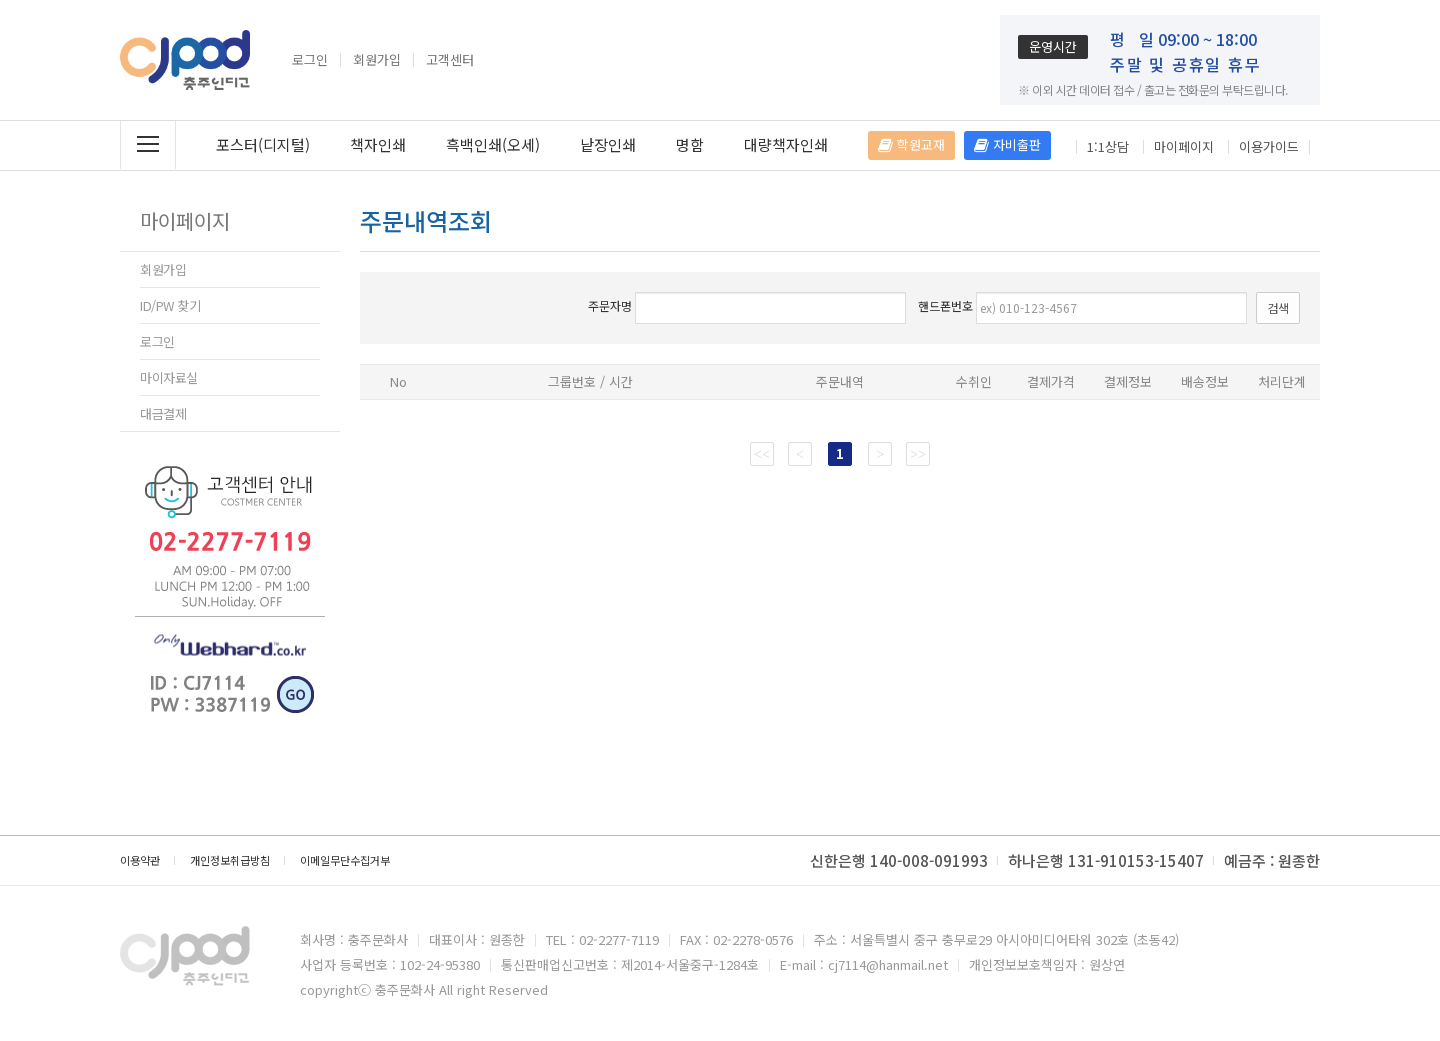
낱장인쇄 (608, 144)
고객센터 (450, 60)
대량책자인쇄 (786, 144)
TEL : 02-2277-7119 (602, 939)
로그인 (310, 60)
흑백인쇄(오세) (493, 144)
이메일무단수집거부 (345, 860)
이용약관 (140, 860)
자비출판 (1007, 144)
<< (762, 453)
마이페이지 (1184, 147)
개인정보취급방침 (230, 860)
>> (918, 453)
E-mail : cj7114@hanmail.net (864, 964)
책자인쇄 (378, 144)
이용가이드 (1269, 147)
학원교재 (911, 144)
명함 (690, 144)
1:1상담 (1108, 147)
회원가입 (377, 60)
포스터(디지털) (263, 144)
